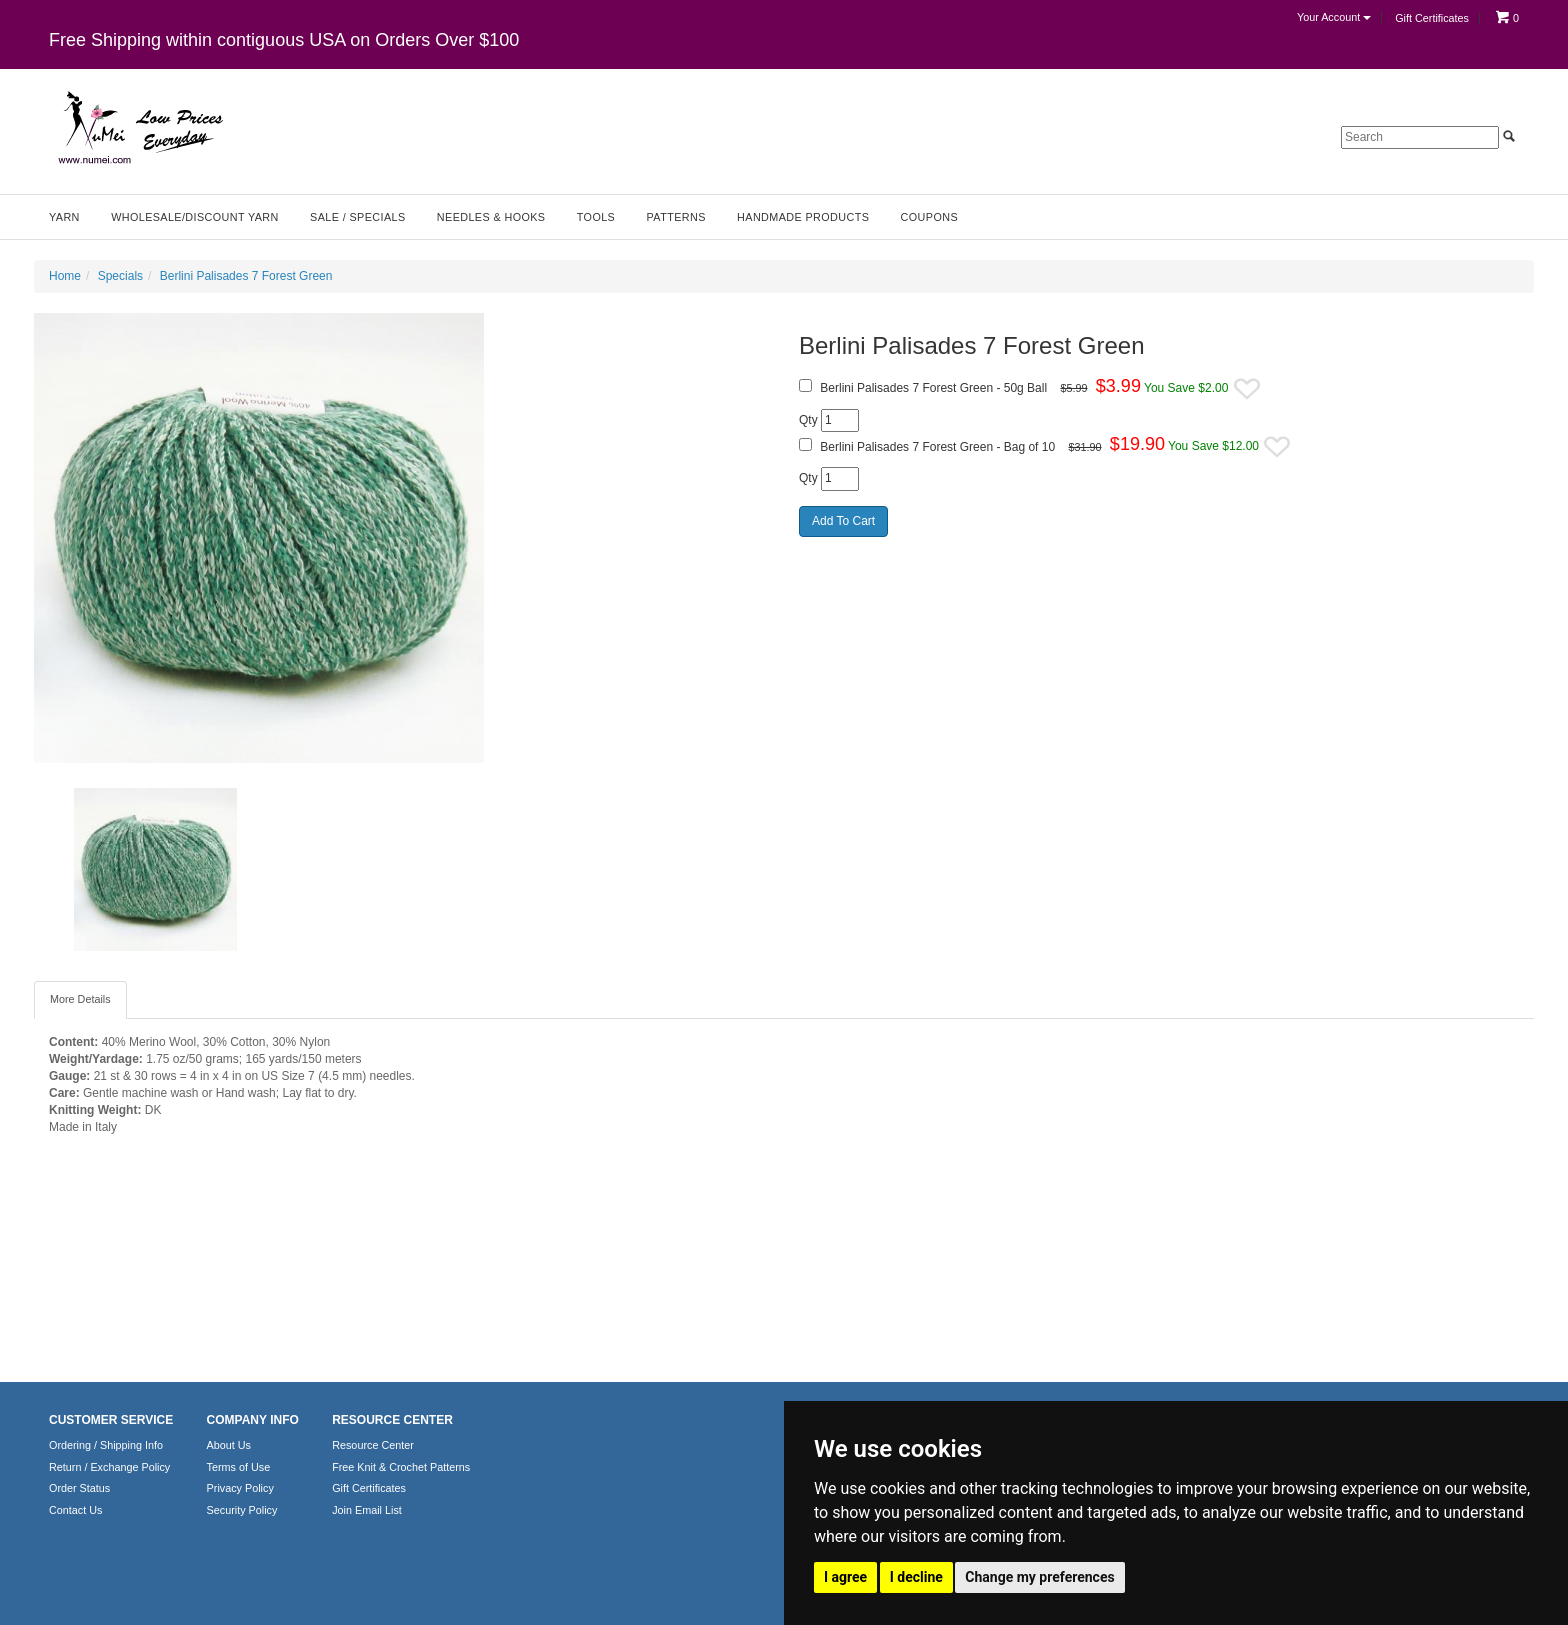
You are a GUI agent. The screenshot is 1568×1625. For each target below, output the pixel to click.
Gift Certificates (1432, 18)
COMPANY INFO (253, 1420)
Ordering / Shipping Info (106, 1445)
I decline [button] (916, 1577)
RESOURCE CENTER (392, 1420)
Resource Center (373, 1445)
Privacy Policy (240, 1488)
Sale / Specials (357, 217)
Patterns (676, 217)
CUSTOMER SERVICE (111, 1420)
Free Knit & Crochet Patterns (401, 1467)
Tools (596, 217)
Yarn (64, 217)
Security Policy (242, 1510)
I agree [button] (845, 1577)
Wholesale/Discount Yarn (195, 217)
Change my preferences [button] (1039, 1577)
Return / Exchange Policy (109, 1467)
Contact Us (75, 1510)
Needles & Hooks (491, 217)
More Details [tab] (80, 999)
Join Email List (367, 1510)
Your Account (1334, 17)
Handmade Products (803, 217)
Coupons (929, 217)
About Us (229, 1445)
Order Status (79, 1488)
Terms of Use (239, 1467)
